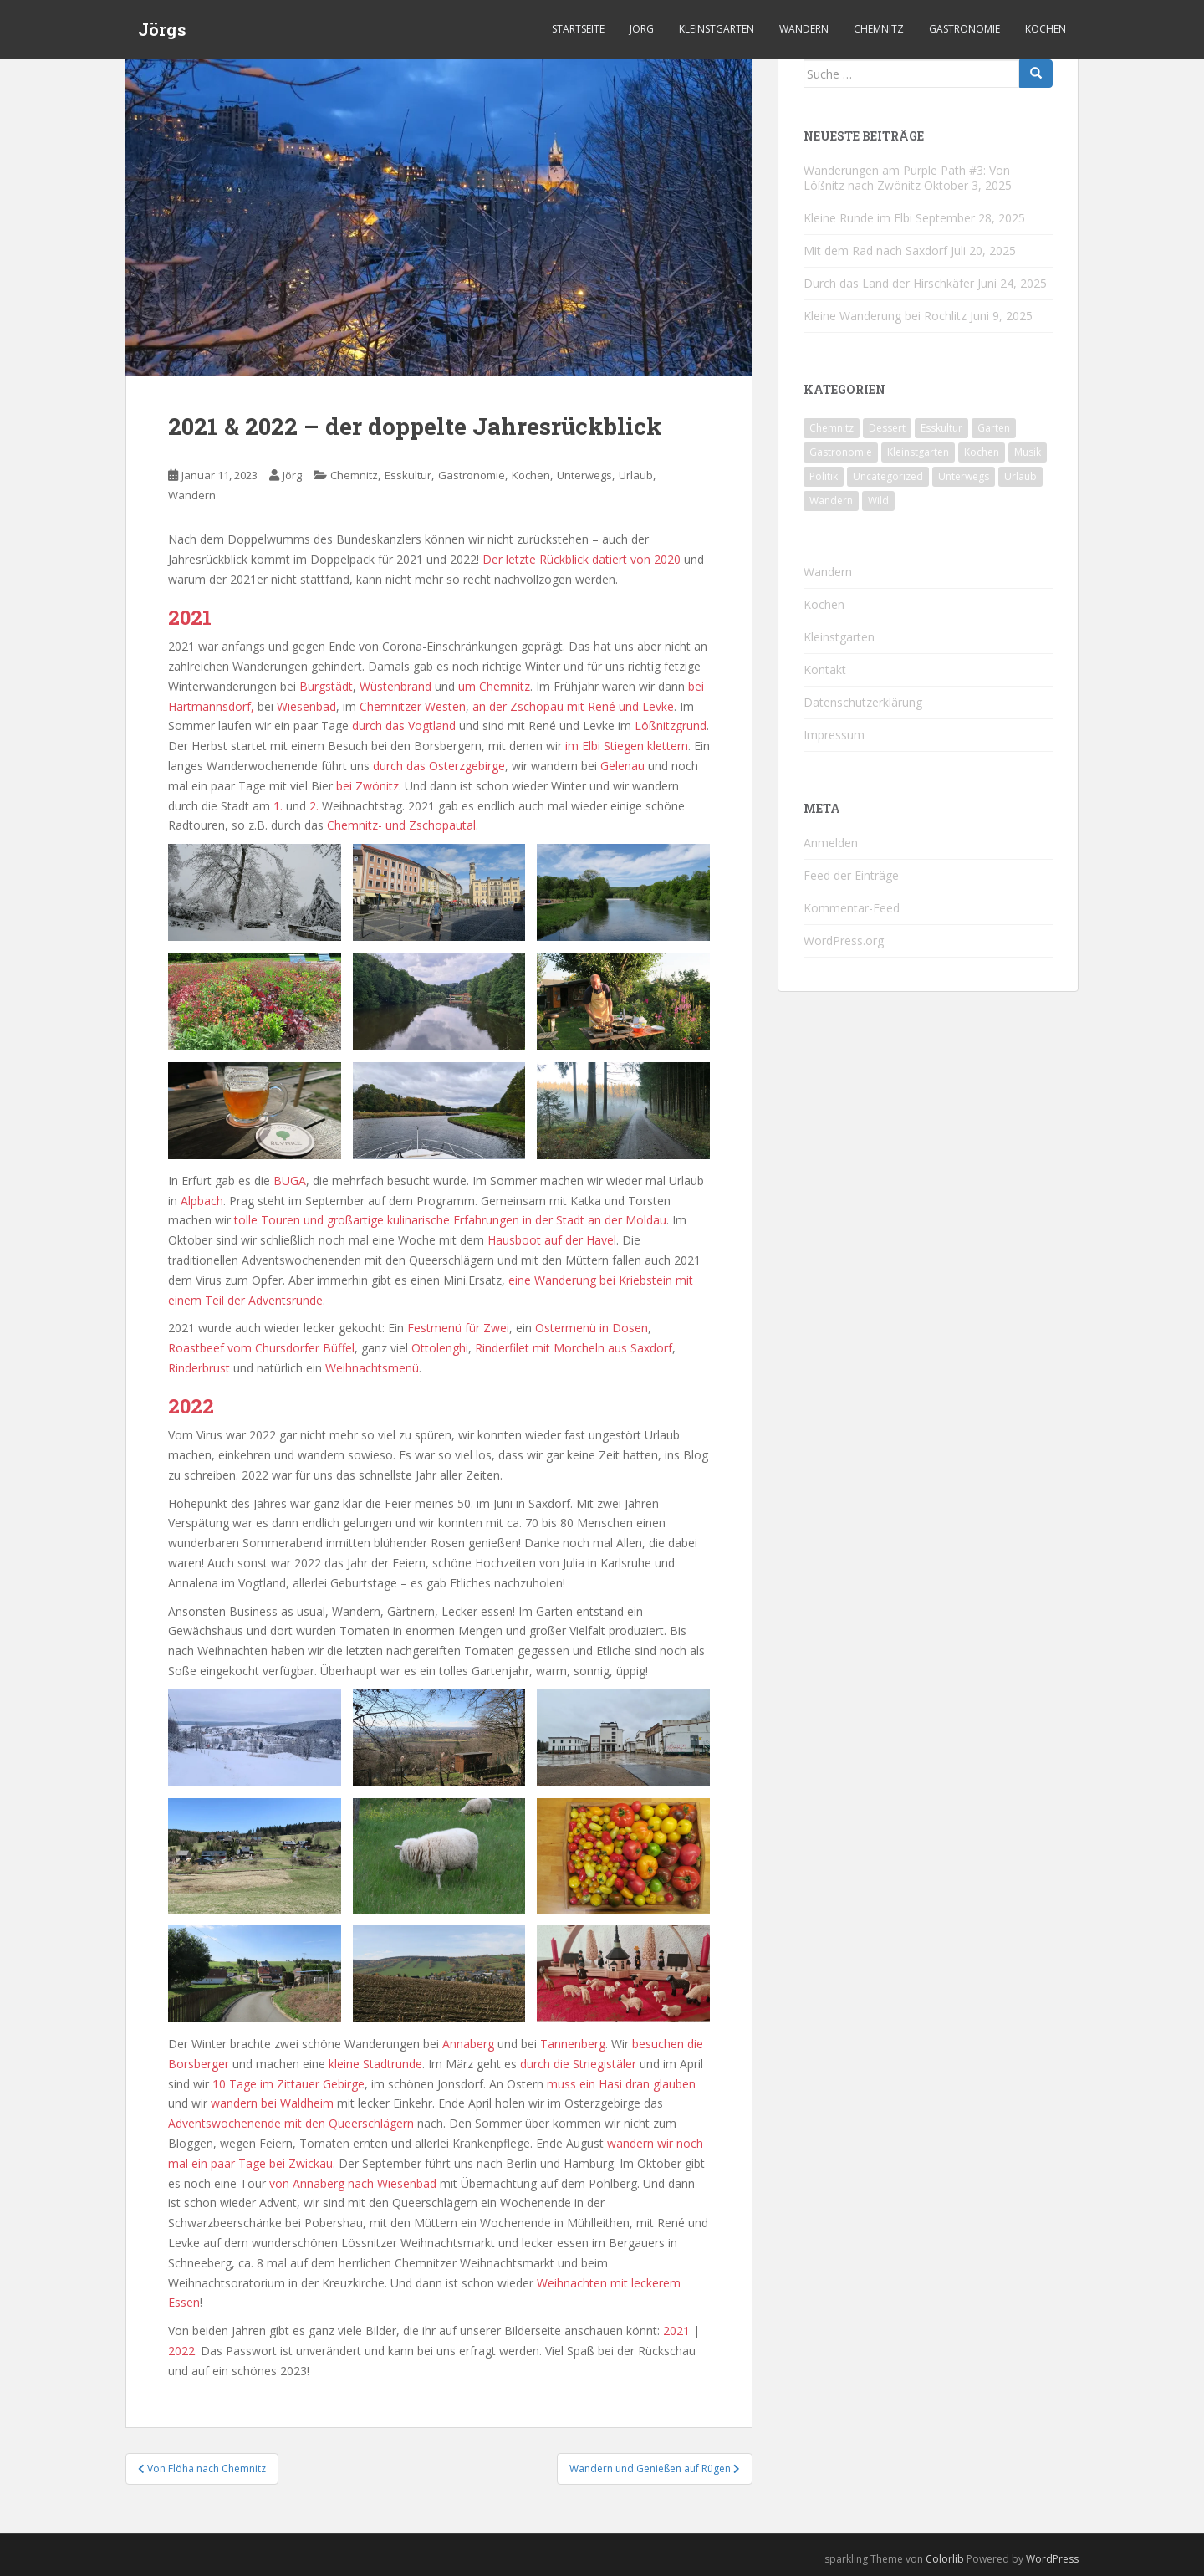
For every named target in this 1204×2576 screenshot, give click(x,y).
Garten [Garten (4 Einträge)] (993, 428)
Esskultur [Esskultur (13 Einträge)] (941, 428)
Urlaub (636, 475)
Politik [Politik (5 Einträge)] (823, 476)
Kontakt (825, 669)
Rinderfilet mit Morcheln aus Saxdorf (573, 1348)
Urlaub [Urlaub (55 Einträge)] (1020, 476)
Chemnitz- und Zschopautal (401, 825)
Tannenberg (572, 2044)
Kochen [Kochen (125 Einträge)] (981, 452)
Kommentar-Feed (852, 908)
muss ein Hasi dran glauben (621, 2084)
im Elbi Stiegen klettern (626, 746)
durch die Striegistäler (580, 2064)
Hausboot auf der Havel (551, 1240)
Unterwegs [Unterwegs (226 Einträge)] (963, 476)
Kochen (1045, 29)
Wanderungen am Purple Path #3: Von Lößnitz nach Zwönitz (907, 177)
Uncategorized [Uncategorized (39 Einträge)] (888, 476)
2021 (676, 2330)
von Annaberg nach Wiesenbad (354, 2183)
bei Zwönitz (367, 786)
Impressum (834, 735)
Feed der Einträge (851, 875)
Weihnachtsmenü (372, 1368)
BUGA (289, 1180)
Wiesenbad (306, 706)
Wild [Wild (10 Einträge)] (878, 500)
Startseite (578, 29)
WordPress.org (844, 940)
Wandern (804, 29)
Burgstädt (326, 686)
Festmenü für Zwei (458, 1328)
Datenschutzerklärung (863, 702)
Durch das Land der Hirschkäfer (889, 283)
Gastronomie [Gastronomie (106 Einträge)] (840, 452)
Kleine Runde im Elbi (858, 218)
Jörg (642, 29)
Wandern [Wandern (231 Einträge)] (831, 500)
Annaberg (468, 2044)
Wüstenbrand (395, 686)
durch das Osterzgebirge (439, 766)
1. (278, 806)
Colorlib (945, 2559)
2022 (181, 2351)
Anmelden (831, 843)
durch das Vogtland (404, 725)
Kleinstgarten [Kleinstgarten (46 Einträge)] (918, 452)
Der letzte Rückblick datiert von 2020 (581, 559)
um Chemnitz (494, 686)
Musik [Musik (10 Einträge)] (1027, 452)
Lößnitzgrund (671, 725)
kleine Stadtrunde (375, 2064)
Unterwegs (584, 475)
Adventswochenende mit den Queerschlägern (291, 2123)
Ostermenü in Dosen (591, 1328)
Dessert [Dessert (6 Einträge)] (887, 428)
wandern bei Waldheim (272, 2103)
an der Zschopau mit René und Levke (573, 706)
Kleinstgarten (716, 29)
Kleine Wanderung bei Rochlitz (885, 316)
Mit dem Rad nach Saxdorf (875, 250)
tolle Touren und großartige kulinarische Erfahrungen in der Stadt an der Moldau (450, 1220)
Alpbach (202, 1201)
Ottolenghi (439, 1348)
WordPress (1052, 2559)
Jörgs (162, 29)
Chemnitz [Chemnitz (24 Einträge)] (831, 428)
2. (314, 806)
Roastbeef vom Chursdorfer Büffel (261, 1348)
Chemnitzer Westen (413, 706)
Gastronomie (964, 29)
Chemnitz (879, 29)
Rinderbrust (199, 1368)
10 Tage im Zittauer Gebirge (288, 2084)
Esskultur (408, 475)
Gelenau (622, 766)
